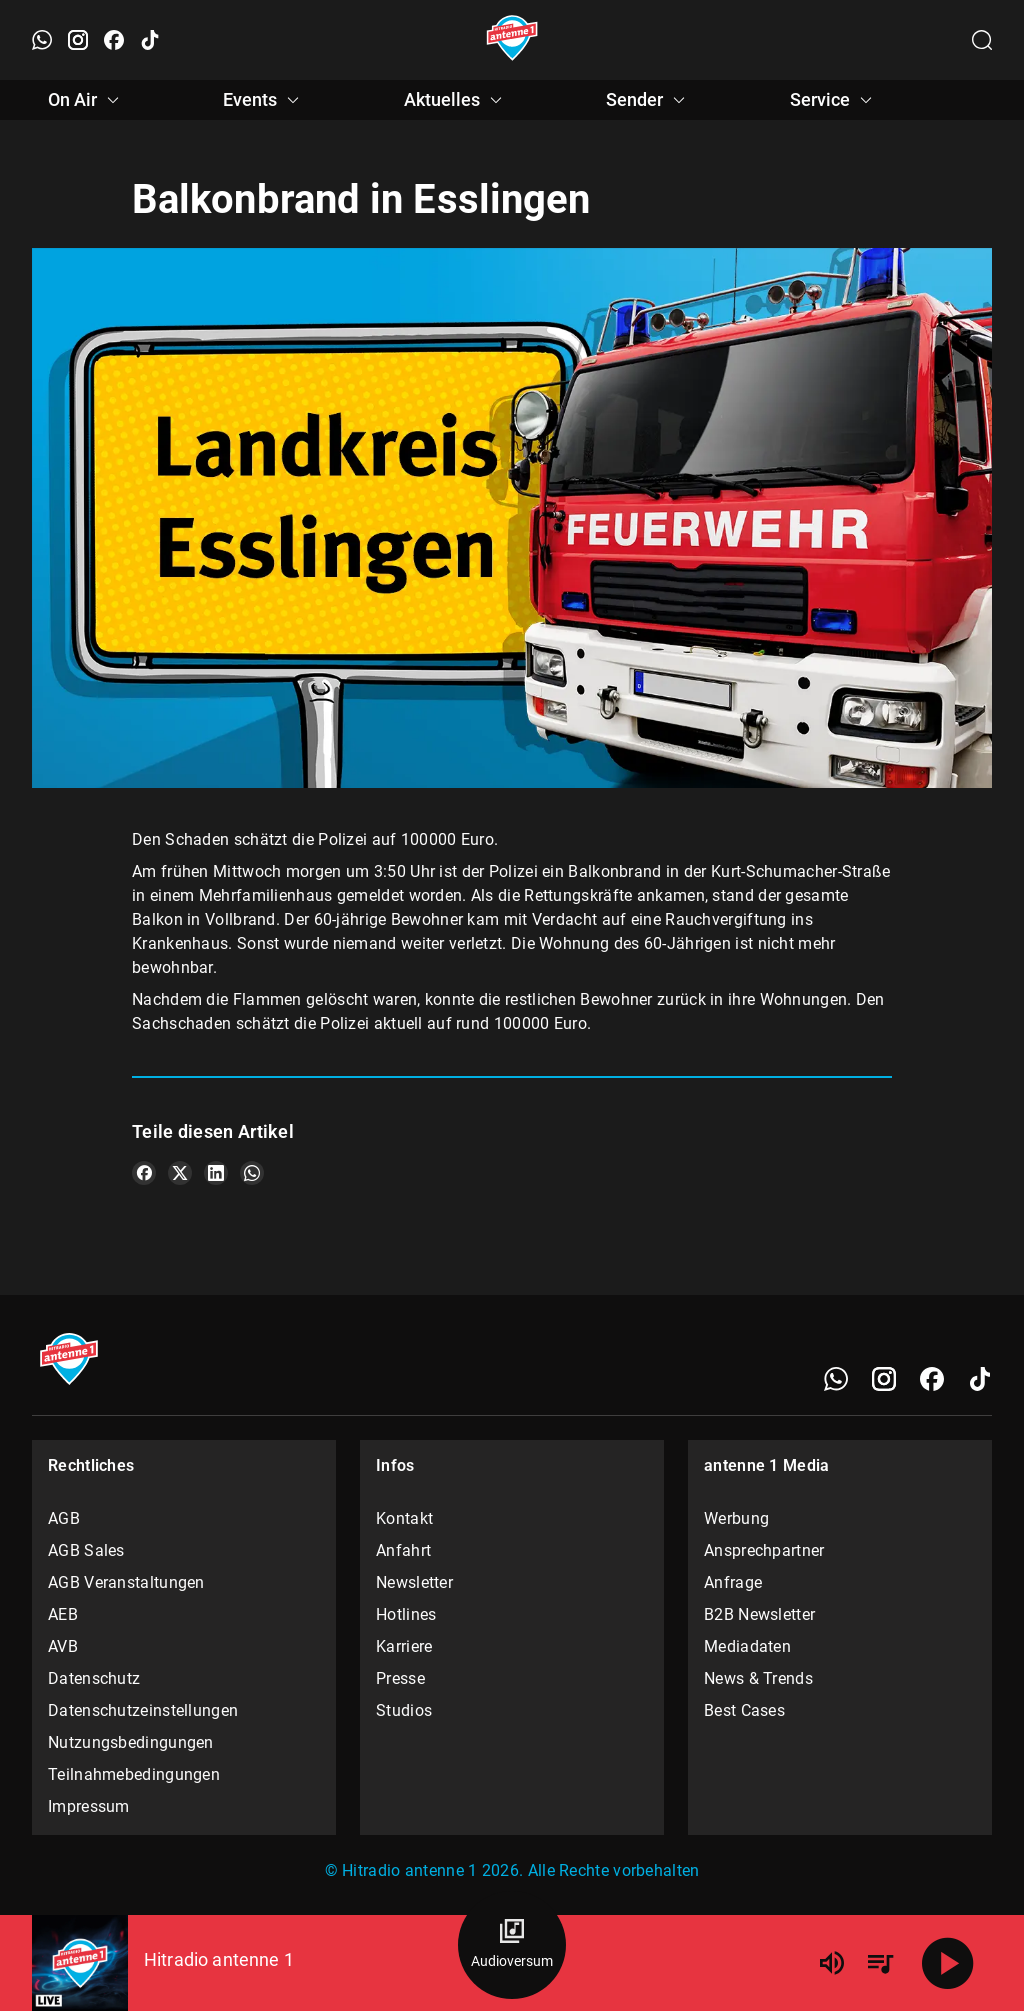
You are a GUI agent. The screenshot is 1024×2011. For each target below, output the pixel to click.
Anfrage (733, 1582)
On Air (86, 100)
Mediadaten (747, 1646)
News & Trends (758, 1678)
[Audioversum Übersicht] (512, 1945)
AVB (63, 1646)
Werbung (736, 1518)
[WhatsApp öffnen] (42, 40)
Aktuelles (456, 100)
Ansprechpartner (764, 1550)
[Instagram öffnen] (78, 40)
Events (264, 100)
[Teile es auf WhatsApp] (252, 1173)
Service (834, 100)
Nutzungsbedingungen (131, 1742)
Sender (648, 100)
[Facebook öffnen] (114, 40)
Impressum (89, 1806)
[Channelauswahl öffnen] (982, 40)
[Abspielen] (948, 1963)
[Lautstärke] (832, 1963)
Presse (400, 1678)
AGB (64, 1518)
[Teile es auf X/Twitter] (180, 1173)
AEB (63, 1614)
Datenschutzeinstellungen (143, 1710)
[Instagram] (884, 1379)
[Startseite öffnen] (512, 40)
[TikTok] (980, 1379)
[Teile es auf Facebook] (144, 1173)
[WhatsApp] (836, 1379)
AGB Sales (86, 1550)
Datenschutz (94, 1678)
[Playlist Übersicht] (880, 1963)
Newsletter (414, 1582)
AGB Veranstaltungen (126, 1582)
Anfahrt (403, 1550)
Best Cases (744, 1710)
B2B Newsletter (759, 1614)
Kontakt (404, 1518)
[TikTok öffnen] (150, 40)
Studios (404, 1710)
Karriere (404, 1646)
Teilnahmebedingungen (134, 1774)
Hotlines (406, 1614)
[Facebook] (932, 1379)
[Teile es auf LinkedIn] (216, 1173)
